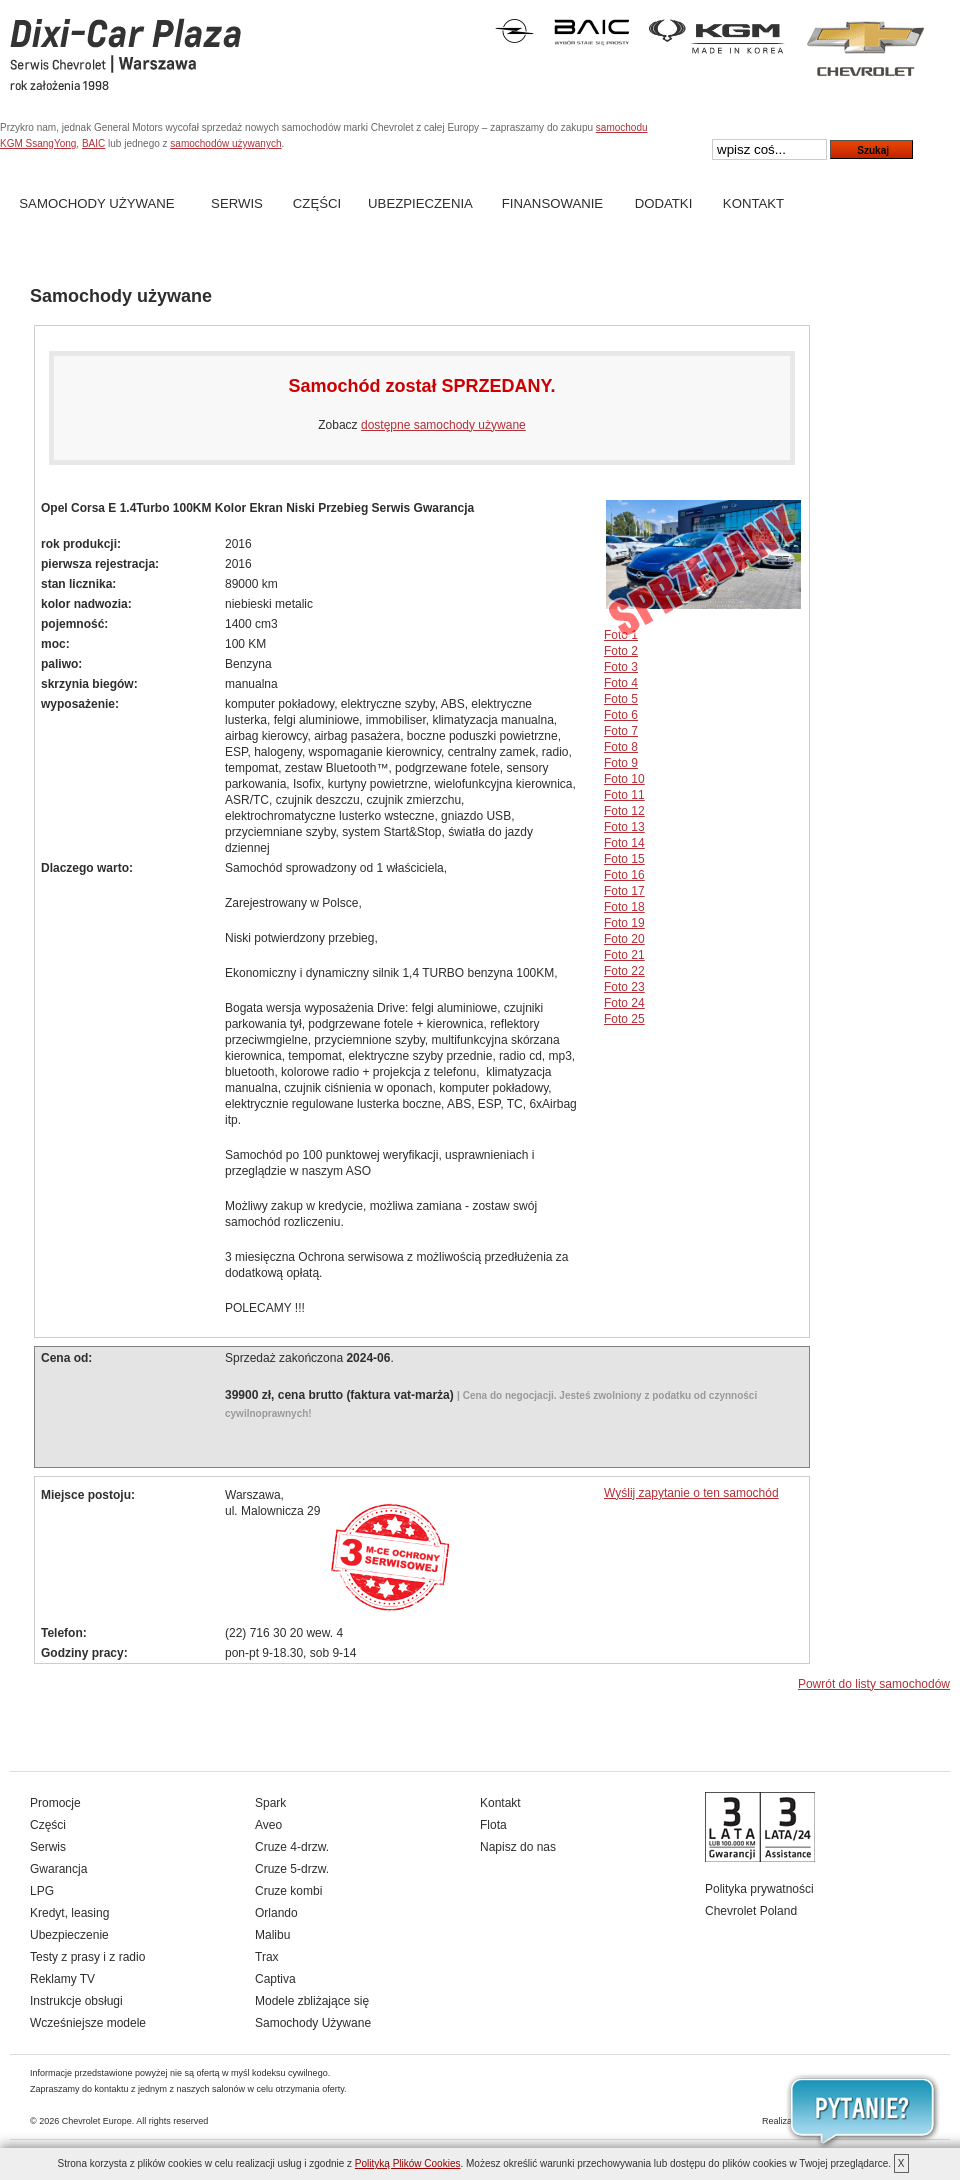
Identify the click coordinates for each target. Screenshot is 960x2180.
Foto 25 (624, 1019)
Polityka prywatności (759, 1889)
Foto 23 (624, 987)
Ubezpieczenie (69, 1935)
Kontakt (753, 203)
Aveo (268, 1825)
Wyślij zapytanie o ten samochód (691, 1493)
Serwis (237, 203)
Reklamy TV (62, 1979)
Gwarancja (58, 1869)
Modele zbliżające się (312, 2001)
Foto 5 (621, 699)
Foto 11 (624, 795)
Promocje (55, 1803)
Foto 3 (621, 667)
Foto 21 (624, 955)
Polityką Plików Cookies (408, 2163)
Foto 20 (624, 939)
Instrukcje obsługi (76, 2001)
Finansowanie (552, 203)
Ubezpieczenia (420, 203)
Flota (493, 1825)
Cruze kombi (288, 1891)
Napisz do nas (518, 1847)
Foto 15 (624, 859)
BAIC (93, 143)
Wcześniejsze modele (88, 2023)
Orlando (276, 1913)
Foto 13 (624, 827)
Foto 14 (624, 843)
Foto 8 (621, 747)
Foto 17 (624, 891)
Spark (270, 1803)
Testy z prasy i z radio (87, 1957)
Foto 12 (624, 811)
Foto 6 (621, 715)
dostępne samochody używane (443, 425)
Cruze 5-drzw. (292, 1869)
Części (317, 203)
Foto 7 (621, 731)
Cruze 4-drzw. (292, 1847)
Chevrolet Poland (751, 1911)
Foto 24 (624, 1003)
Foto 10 (624, 779)
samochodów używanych (225, 143)
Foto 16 (624, 875)
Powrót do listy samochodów (874, 1684)
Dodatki (664, 203)
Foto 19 (624, 923)
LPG (42, 1891)
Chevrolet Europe (97, 2121)
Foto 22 (624, 971)
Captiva (275, 1979)
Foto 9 (621, 763)
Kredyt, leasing (69, 1913)
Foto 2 (621, 651)
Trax (267, 1957)
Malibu (272, 1935)
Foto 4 (621, 683)
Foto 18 (624, 907)
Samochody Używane (96, 203)
